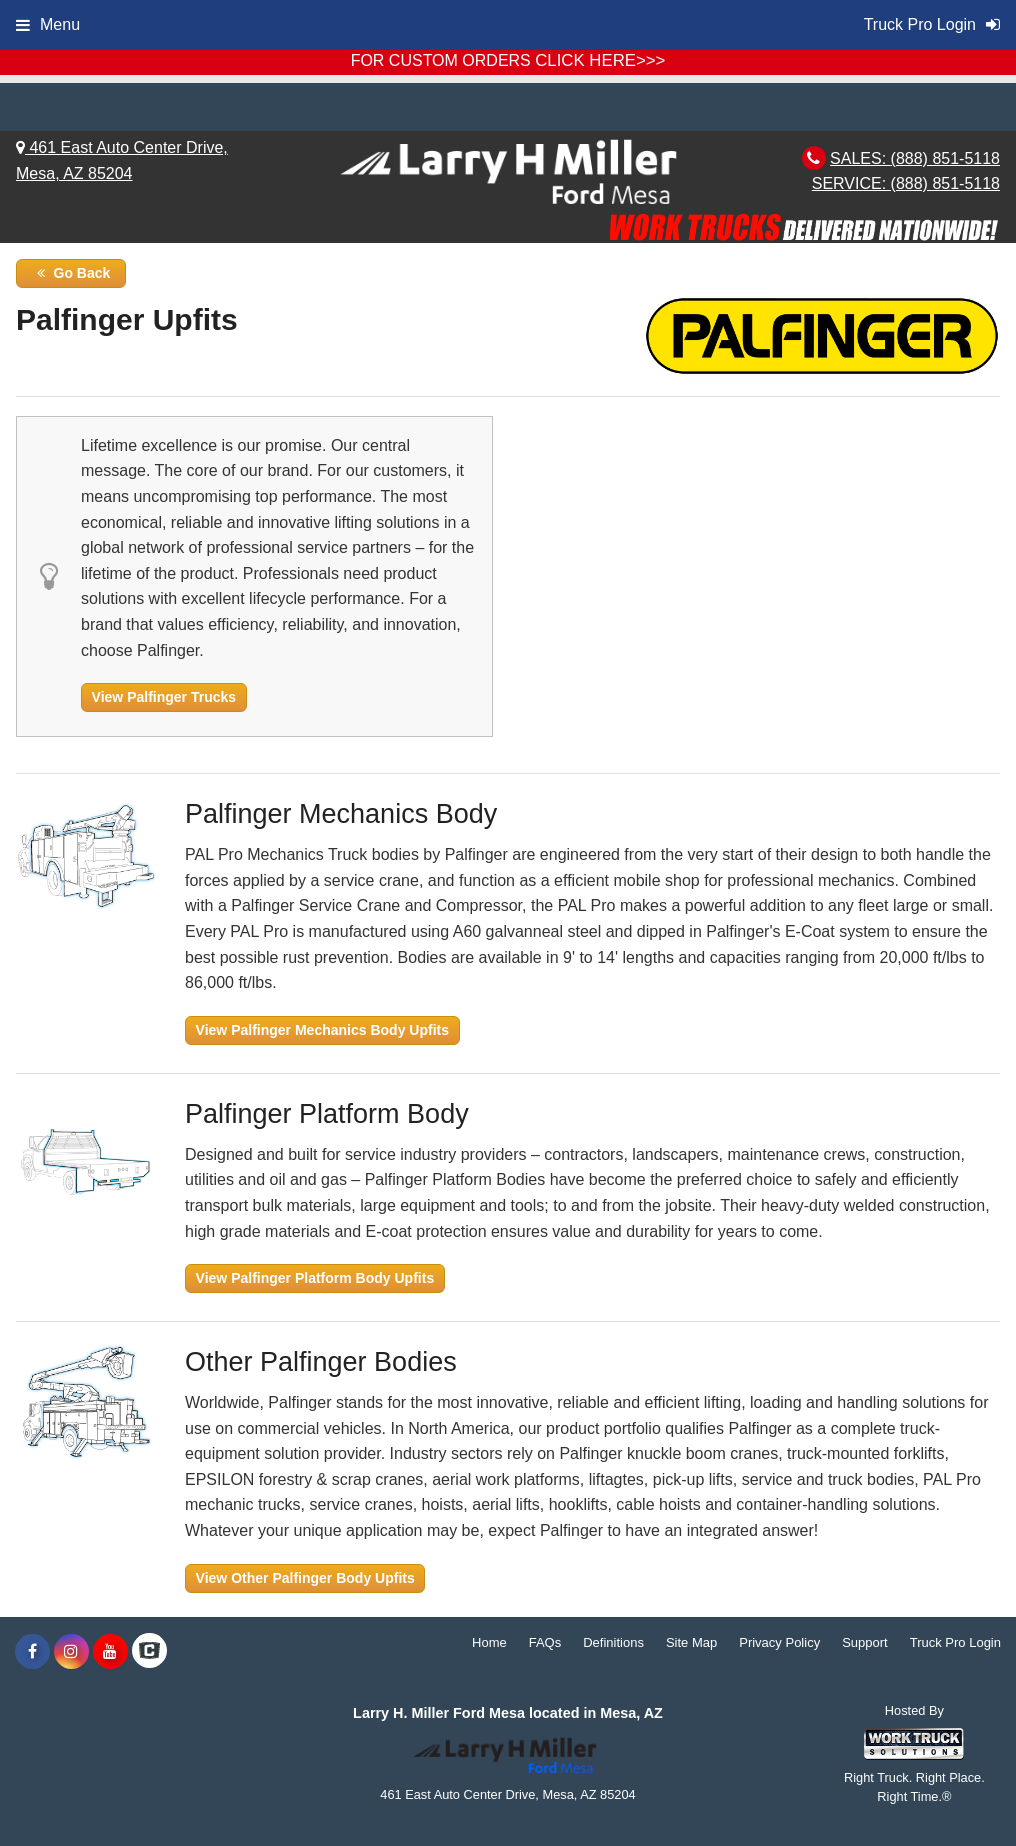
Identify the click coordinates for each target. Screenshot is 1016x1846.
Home (489, 1642)
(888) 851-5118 (945, 158)
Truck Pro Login (955, 1642)
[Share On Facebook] (32, 1652)
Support (865, 1642)
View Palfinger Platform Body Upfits (315, 1278)
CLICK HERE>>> (600, 60)
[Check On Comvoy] (149, 1652)
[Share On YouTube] (110, 1652)
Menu (48, 24)
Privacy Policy (779, 1642)
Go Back (71, 273)
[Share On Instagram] (71, 1652)
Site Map (691, 1642)
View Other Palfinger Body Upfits (305, 1578)
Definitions (613, 1642)
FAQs (545, 1642)
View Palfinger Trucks (164, 697)
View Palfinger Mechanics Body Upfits (322, 1030)
